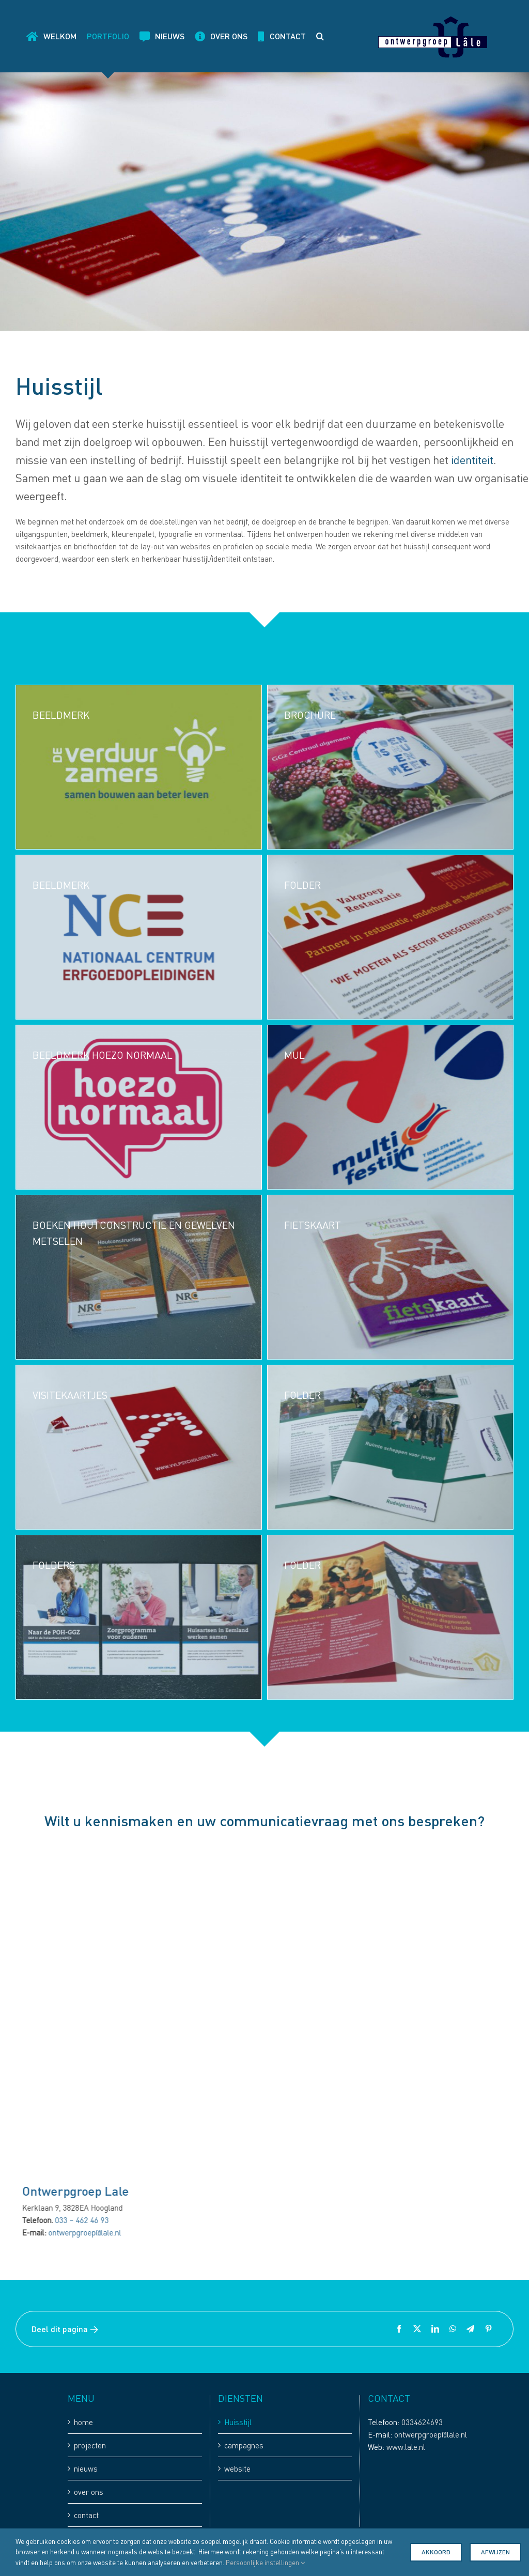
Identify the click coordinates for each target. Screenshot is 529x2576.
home (83, 2422)
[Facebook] (399, 2328)
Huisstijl (238, 2422)
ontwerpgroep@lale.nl (90, 2232)
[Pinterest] (488, 2328)
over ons (88, 2491)
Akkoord (436, 2552)
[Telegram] (470, 2328)
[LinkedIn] (435, 2328)
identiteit (472, 460)
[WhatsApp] (452, 2328)
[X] (417, 2328)
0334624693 (422, 2422)
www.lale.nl (405, 2446)
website (237, 2468)
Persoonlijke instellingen (265, 2562)
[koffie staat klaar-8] (169, 1846)
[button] (320, 36)
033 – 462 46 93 (87, 2220)
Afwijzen (495, 2552)
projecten (90, 2445)
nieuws (86, 2468)
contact (86, 2515)
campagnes (243, 2445)
